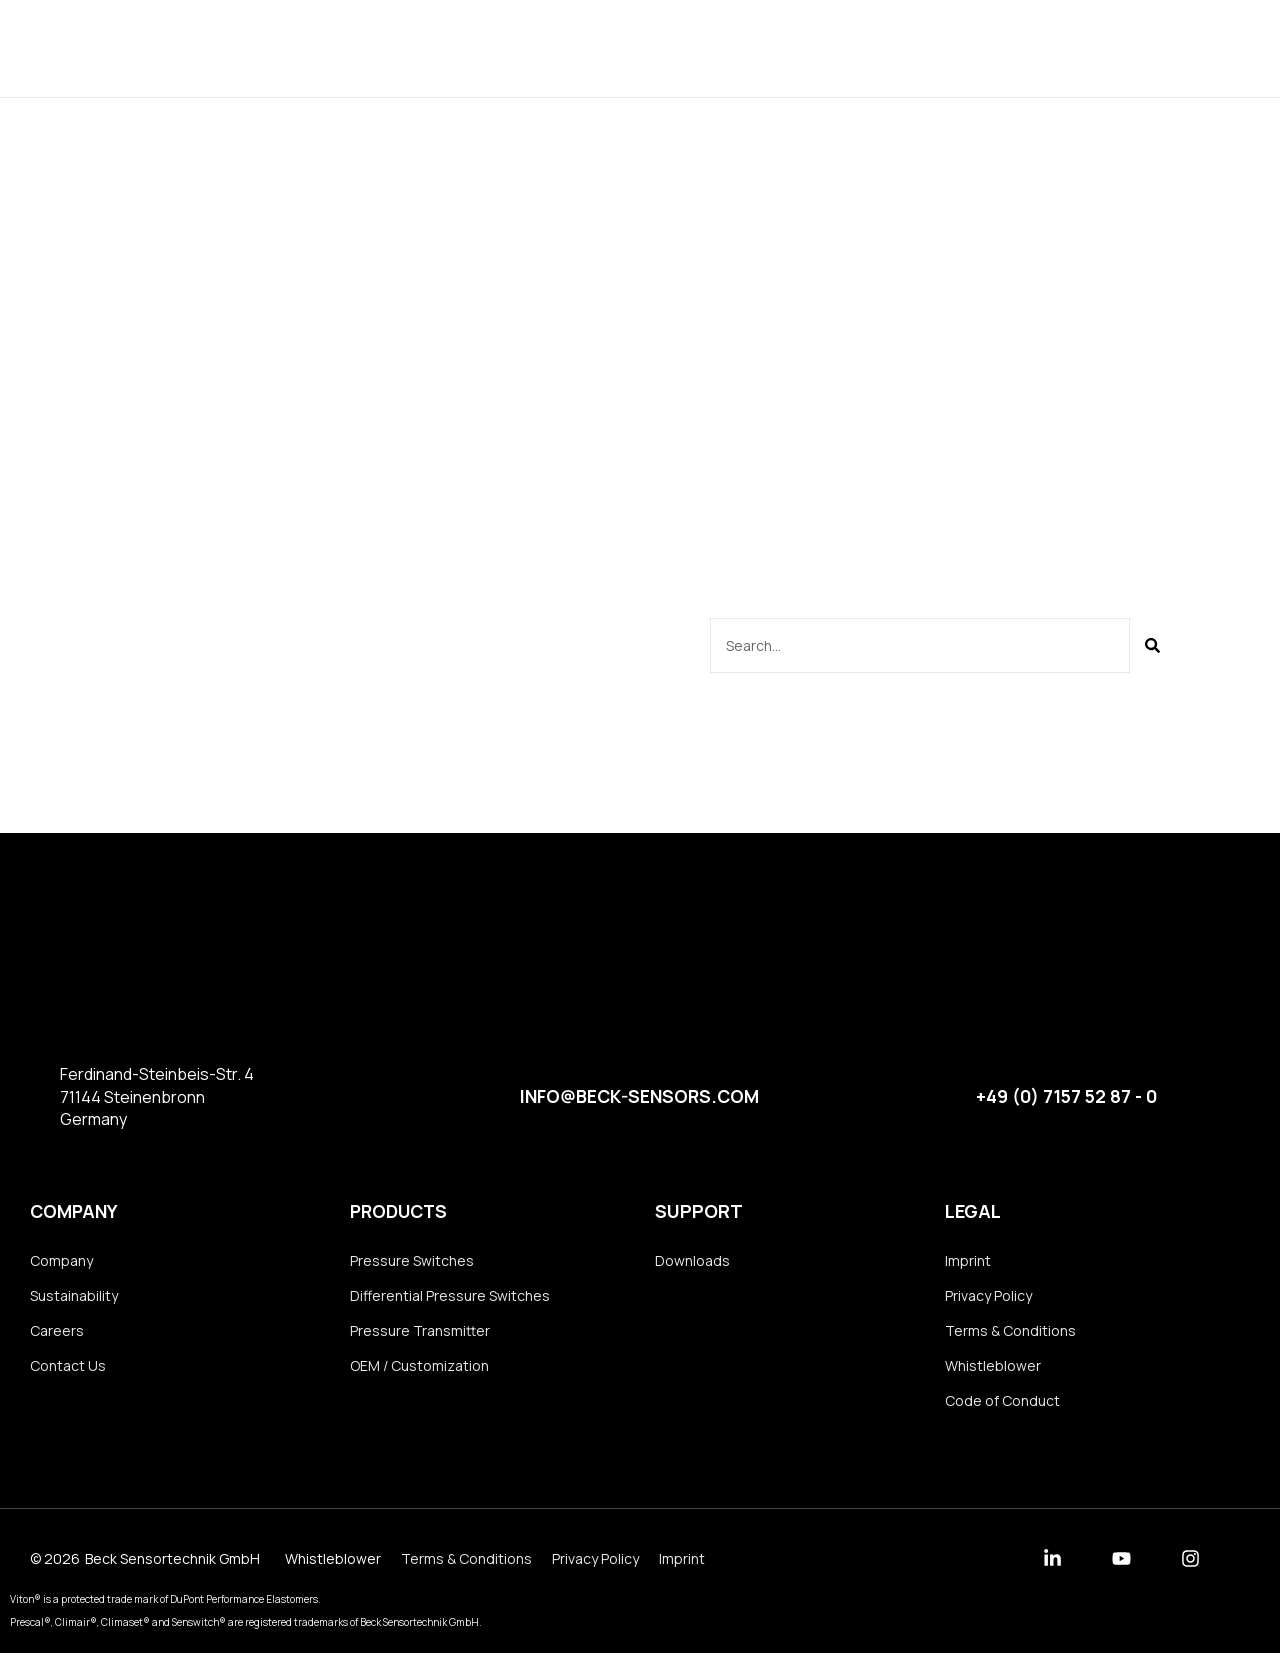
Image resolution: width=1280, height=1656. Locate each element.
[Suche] (1152, 645)
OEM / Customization (419, 1366)
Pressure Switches (412, 1260)
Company (647, 47)
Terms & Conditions (1010, 1331)
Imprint (968, 1260)
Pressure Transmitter (420, 1331)
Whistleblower (993, 1366)
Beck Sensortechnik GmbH (172, 1561)
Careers (57, 1331)
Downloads (770, 47)
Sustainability (74, 1295)
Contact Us (68, 1366)
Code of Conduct (1002, 1402)
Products (533, 47)
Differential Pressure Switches (450, 1295)
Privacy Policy (988, 1295)
